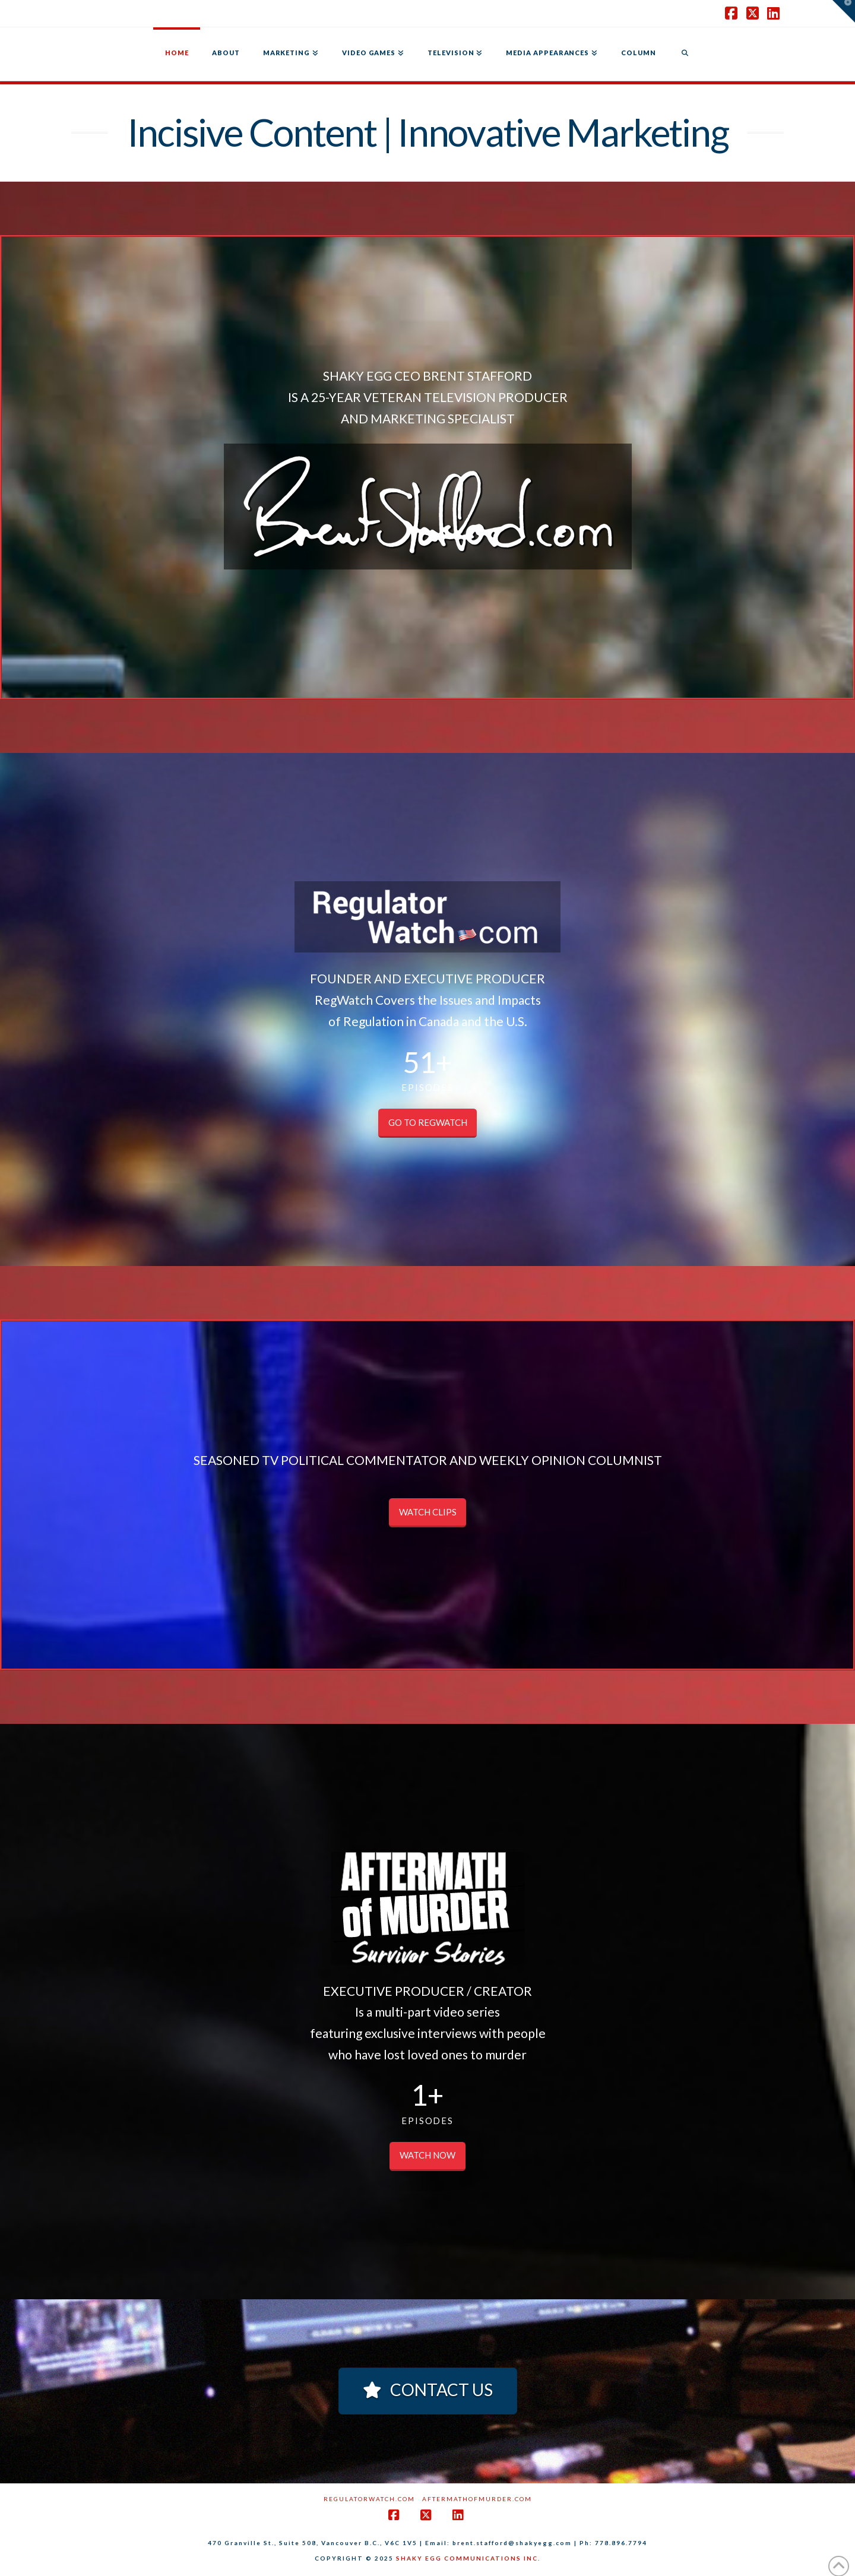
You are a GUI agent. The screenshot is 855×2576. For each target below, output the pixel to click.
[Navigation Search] (684, 54)
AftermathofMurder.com (477, 2498)
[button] (843, 11)
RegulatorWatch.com (369, 2498)
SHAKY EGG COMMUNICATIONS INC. (468, 2558)
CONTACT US (428, 2389)
